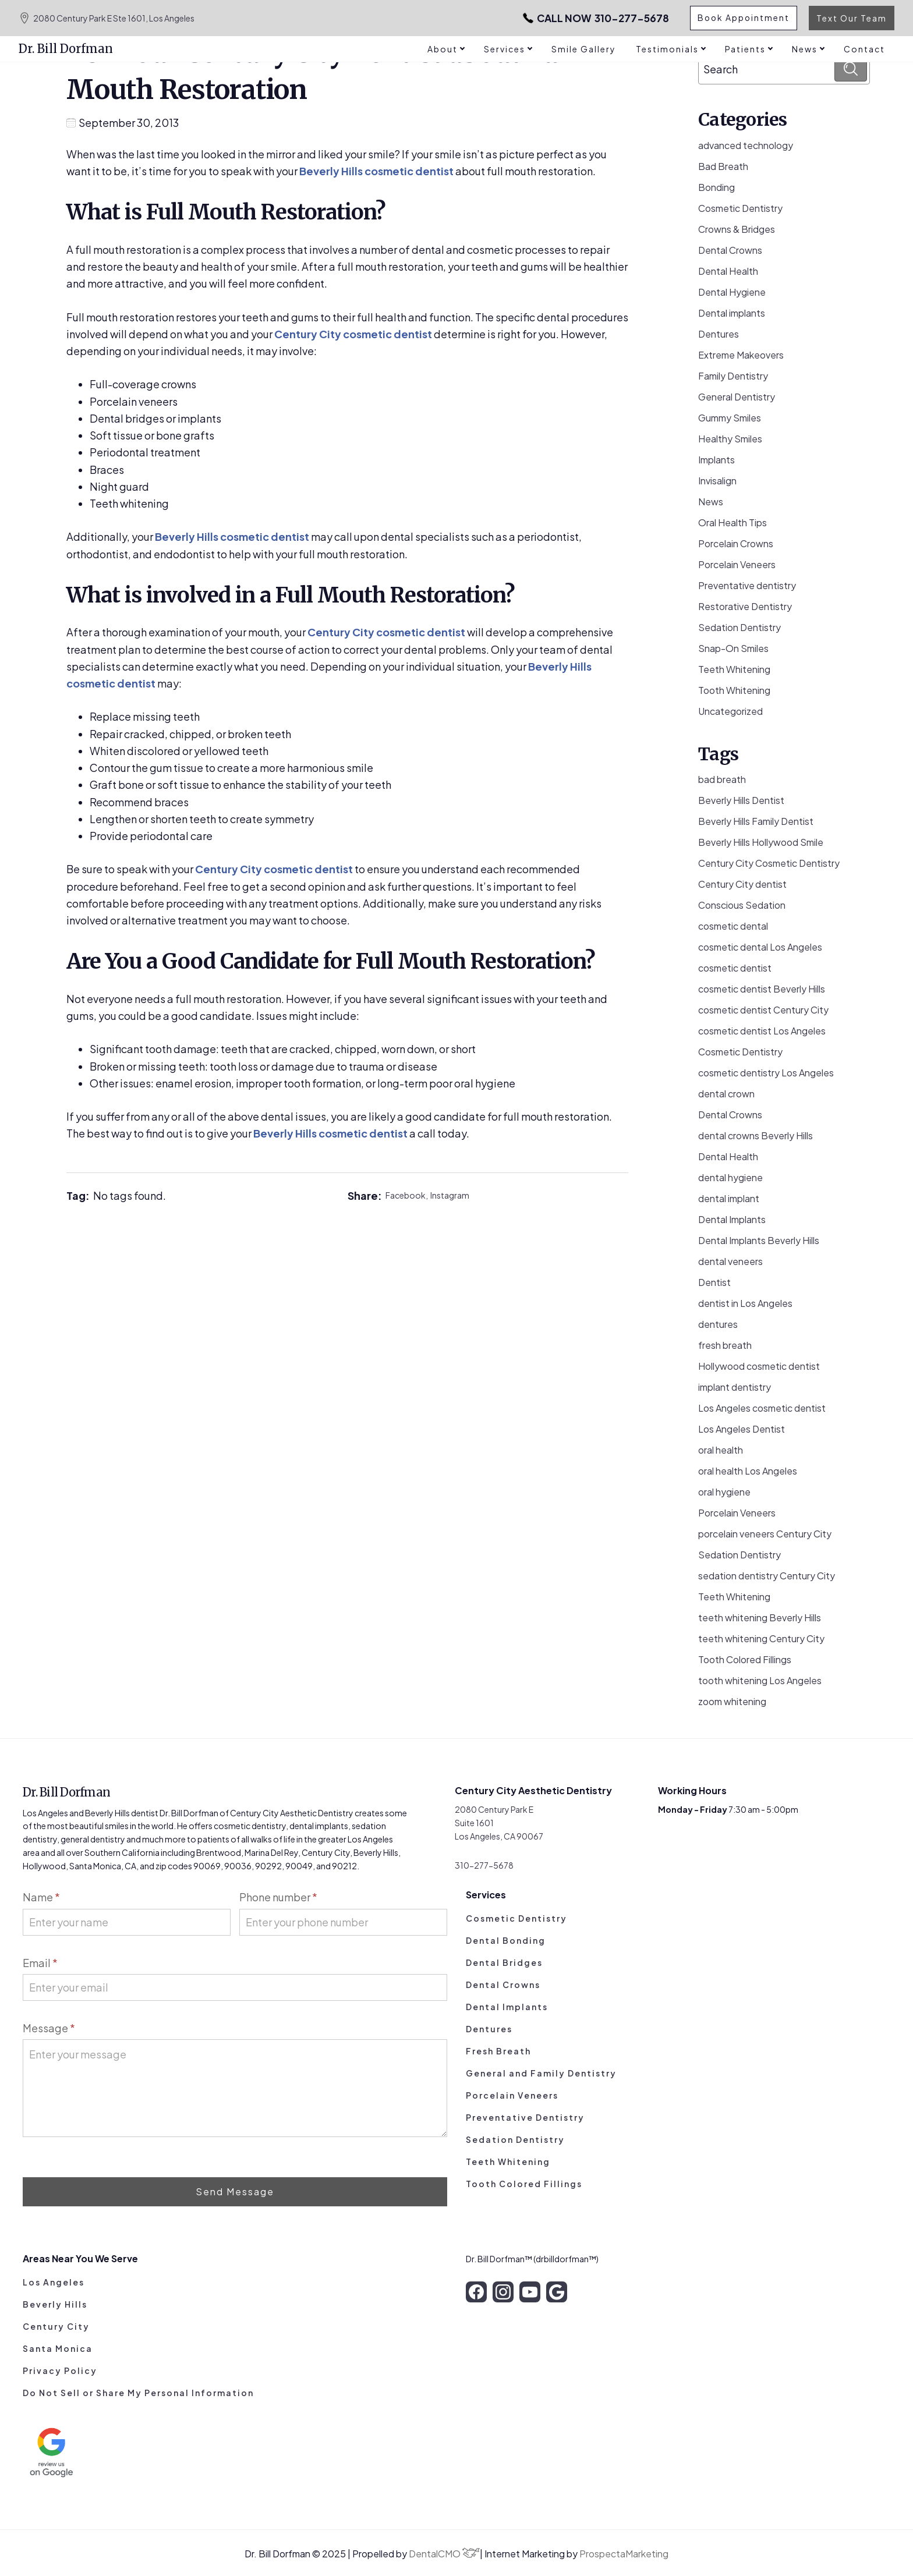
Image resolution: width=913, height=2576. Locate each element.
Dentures (718, 334)
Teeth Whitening (734, 669)
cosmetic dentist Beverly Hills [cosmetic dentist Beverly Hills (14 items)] (761, 989)
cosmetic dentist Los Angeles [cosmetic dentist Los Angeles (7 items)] (762, 1031)
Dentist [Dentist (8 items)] (714, 1282)
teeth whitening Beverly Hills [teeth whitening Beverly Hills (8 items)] (759, 1617)
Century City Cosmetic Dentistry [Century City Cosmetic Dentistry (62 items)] (769, 863)
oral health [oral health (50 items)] (720, 1450)
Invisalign (717, 480)
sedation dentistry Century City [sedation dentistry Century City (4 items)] (766, 1575)
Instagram (449, 1195)
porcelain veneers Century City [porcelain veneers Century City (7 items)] (764, 1534)
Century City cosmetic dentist (353, 334)
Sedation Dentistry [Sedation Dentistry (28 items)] (739, 1555)
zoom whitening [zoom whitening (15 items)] (732, 1701)
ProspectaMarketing (623, 2553)
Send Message (235, 2191)
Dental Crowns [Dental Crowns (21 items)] (730, 1114)
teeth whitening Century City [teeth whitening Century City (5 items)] (761, 1638)
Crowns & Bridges (736, 229)
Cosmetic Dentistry (740, 208)
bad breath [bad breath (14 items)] (722, 779)
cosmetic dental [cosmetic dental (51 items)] (733, 926)
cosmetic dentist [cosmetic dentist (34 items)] (735, 968)
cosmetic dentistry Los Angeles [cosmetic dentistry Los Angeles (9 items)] (766, 1072)
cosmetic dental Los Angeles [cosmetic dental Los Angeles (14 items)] (760, 947)
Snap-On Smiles (733, 648)
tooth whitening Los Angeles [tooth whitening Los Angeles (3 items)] (760, 1680)
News (710, 501)
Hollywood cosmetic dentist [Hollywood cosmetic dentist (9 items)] (759, 1366)
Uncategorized (730, 711)
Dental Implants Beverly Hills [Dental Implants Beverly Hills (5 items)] (758, 1240)
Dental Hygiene (732, 292)
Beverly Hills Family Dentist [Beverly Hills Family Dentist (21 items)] (755, 821)
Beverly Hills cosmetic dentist (376, 171)
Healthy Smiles (730, 439)
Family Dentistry (733, 376)
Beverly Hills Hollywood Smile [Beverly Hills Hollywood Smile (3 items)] (760, 842)
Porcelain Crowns (735, 543)
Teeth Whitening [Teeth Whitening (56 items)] (734, 1596)
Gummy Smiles (729, 418)
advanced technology (745, 145)
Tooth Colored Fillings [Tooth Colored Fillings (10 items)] (744, 1659)
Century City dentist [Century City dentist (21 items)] (742, 884)
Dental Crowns (730, 250)
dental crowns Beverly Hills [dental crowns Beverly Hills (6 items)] (755, 1135)
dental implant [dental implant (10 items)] (728, 1198)
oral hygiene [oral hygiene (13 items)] (724, 1492)
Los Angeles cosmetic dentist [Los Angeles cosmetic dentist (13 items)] (762, 1408)
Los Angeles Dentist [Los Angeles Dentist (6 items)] (741, 1429)
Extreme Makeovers (741, 355)
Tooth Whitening (734, 690)
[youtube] (529, 2291)
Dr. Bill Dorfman (66, 48)
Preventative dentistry (747, 585)
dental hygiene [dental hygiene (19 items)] (730, 1177)
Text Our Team (851, 18)
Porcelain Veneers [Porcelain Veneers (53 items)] (737, 1513)
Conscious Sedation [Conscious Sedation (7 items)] (741, 905)
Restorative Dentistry (745, 606)
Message (49, 2028)
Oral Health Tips (732, 522)
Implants (716, 459)
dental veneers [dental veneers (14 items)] (730, 1261)
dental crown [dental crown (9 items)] (726, 1093)
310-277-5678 (589, 18)
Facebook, (407, 1195)
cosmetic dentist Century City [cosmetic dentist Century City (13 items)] (763, 1010)
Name (41, 1897)
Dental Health (728, 271)
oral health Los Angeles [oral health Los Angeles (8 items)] (747, 1471)
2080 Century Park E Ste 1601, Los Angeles (106, 18)
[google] (556, 2291)
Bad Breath (723, 166)
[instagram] (503, 2291)
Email (40, 1962)
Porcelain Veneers (737, 564)
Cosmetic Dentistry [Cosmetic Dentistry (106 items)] (740, 1052)
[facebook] (476, 2291)
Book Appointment (743, 18)
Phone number (278, 1897)
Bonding (716, 187)
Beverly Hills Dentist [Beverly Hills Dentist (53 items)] (741, 800)
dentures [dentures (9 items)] (718, 1324)
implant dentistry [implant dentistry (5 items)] (734, 1387)
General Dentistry (736, 397)
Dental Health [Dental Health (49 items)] (728, 1156)
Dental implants (731, 313)
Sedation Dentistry (739, 627)
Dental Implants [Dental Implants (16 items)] (732, 1219)
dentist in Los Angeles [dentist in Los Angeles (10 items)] (745, 1303)
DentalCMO (444, 2553)
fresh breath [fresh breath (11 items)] (725, 1345)
